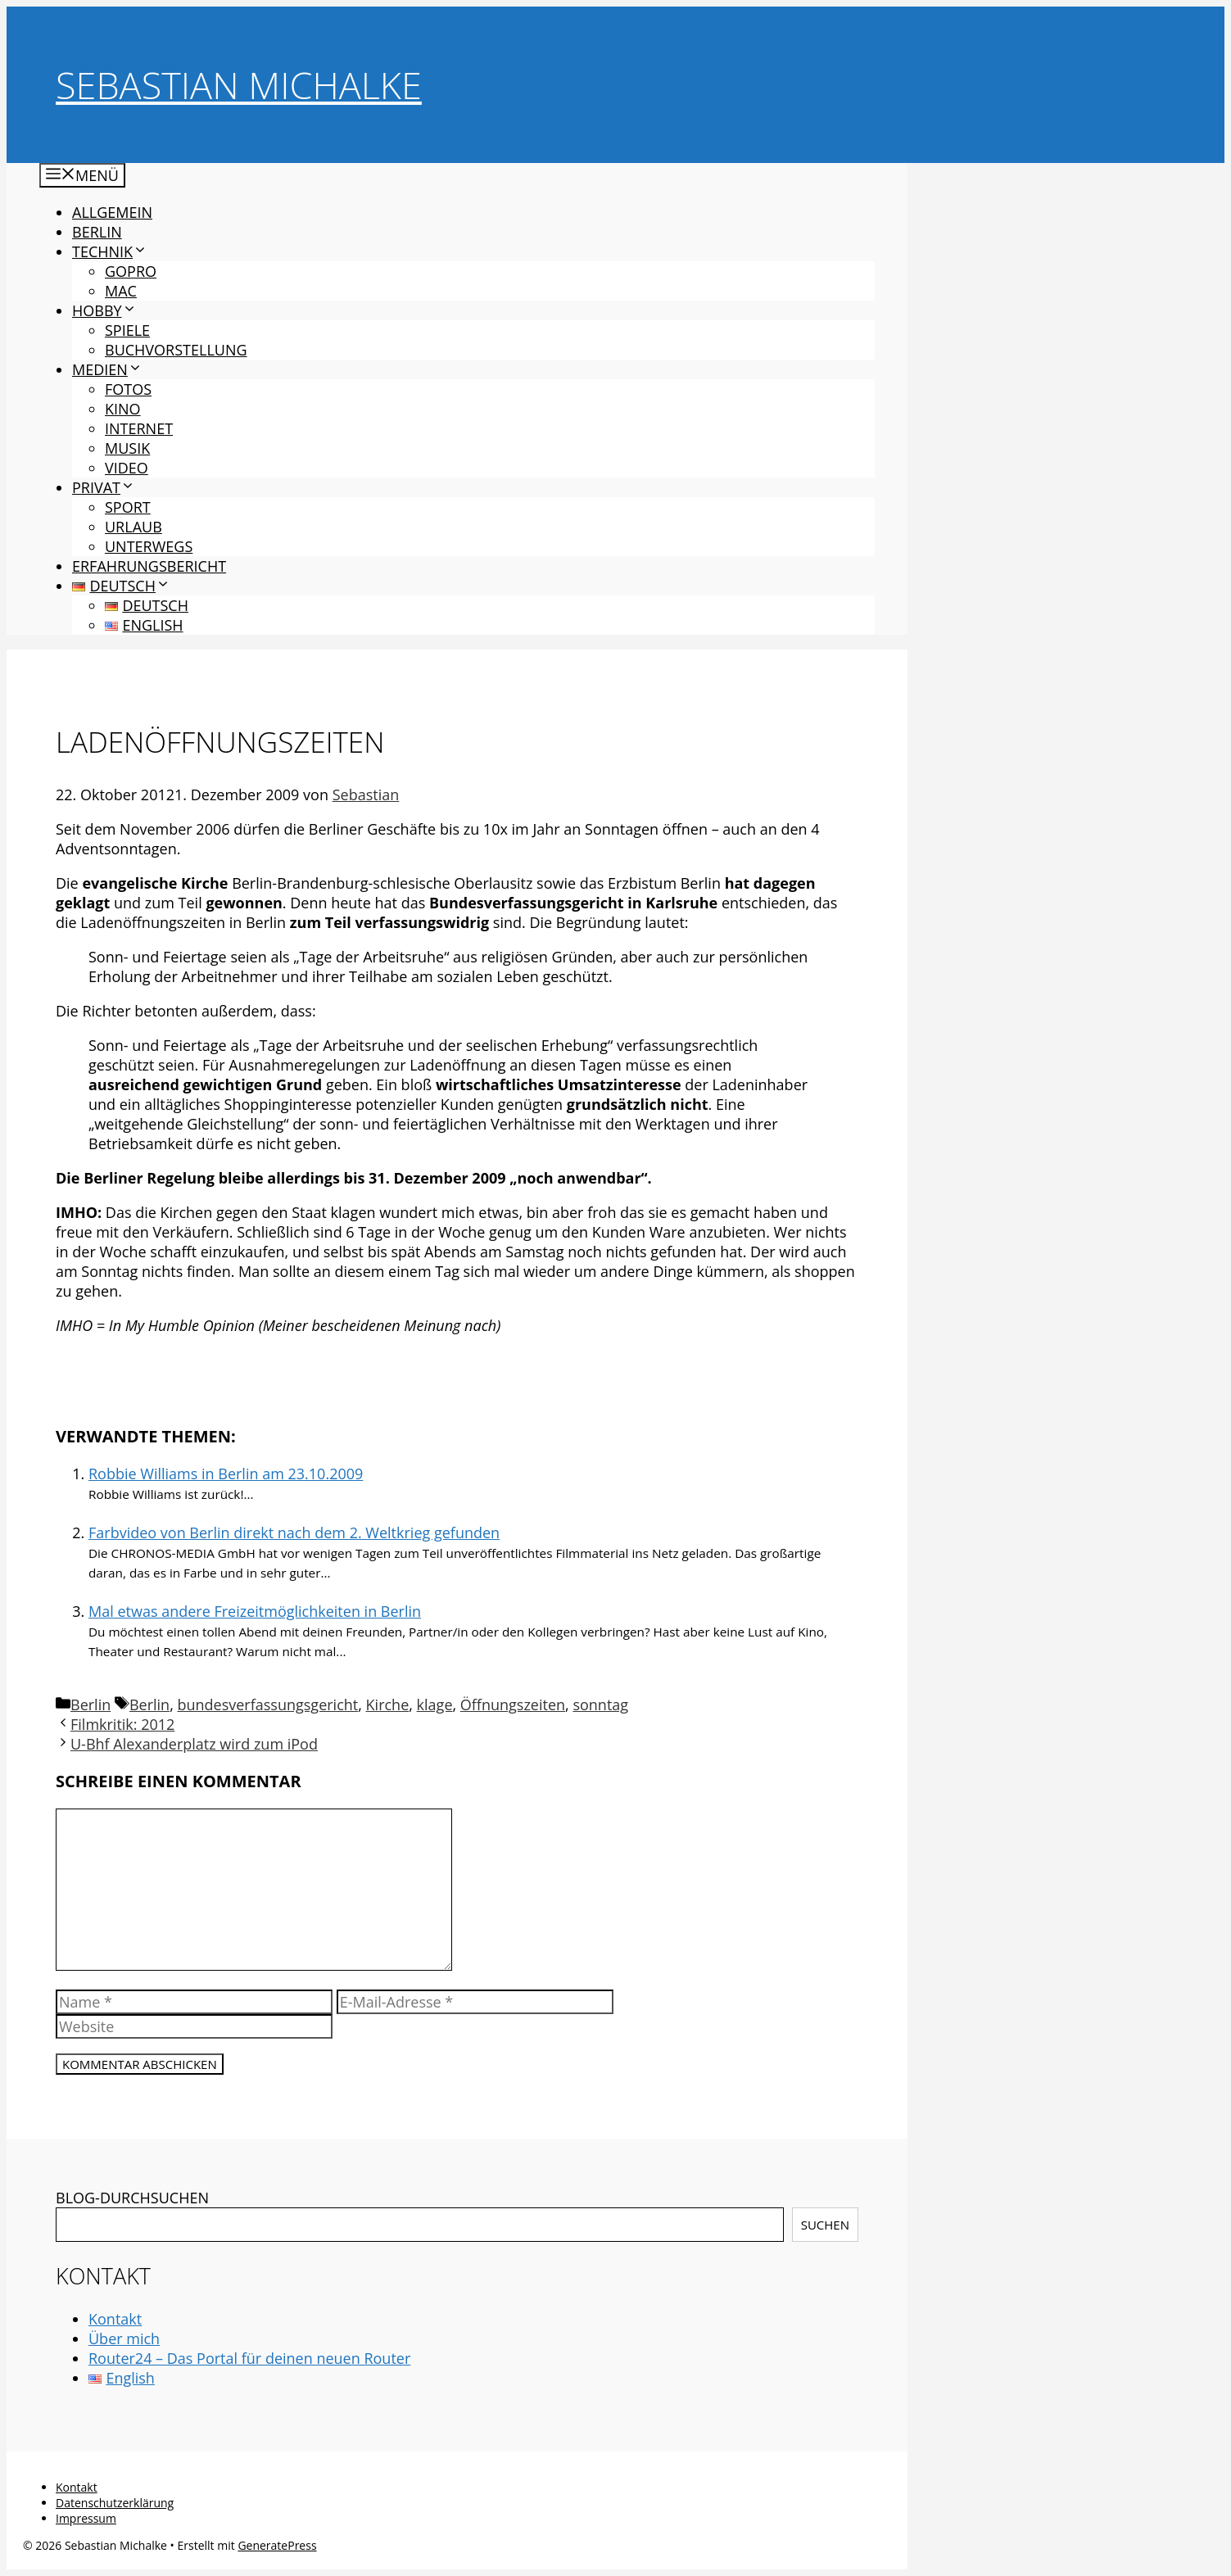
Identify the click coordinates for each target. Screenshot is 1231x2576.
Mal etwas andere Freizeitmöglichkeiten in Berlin (254, 1611)
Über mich (124, 2338)
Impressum (86, 2518)
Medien (107, 369)
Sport (128, 507)
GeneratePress (277, 2545)
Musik (127, 448)
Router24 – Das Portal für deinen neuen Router (249, 2358)
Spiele (127, 330)
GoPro (130, 271)
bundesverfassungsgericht (267, 1704)
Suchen (825, 2224)
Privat (103, 487)
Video (126, 468)
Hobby (104, 310)
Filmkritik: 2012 (122, 1724)
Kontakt (115, 2319)
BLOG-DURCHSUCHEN (132, 2197)
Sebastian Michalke (239, 85)
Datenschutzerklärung (115, 2502)
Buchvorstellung (176, 350)
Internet (139, 428)
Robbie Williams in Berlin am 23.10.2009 (225, 1473)
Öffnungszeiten (512, 1704)
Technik (109, 251)
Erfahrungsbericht (149, 566)
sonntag (600, 1704)
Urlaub (133, 526)
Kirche (388, 1704)
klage (435, 1704)
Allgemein (112, 212)
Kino (123, 409)
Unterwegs (148, 546)
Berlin (97, 232)
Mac (121, 291)
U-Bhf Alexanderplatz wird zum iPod (194, 1744)
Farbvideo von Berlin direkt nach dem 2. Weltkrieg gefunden (294, 1532)
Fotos (128, 389)
